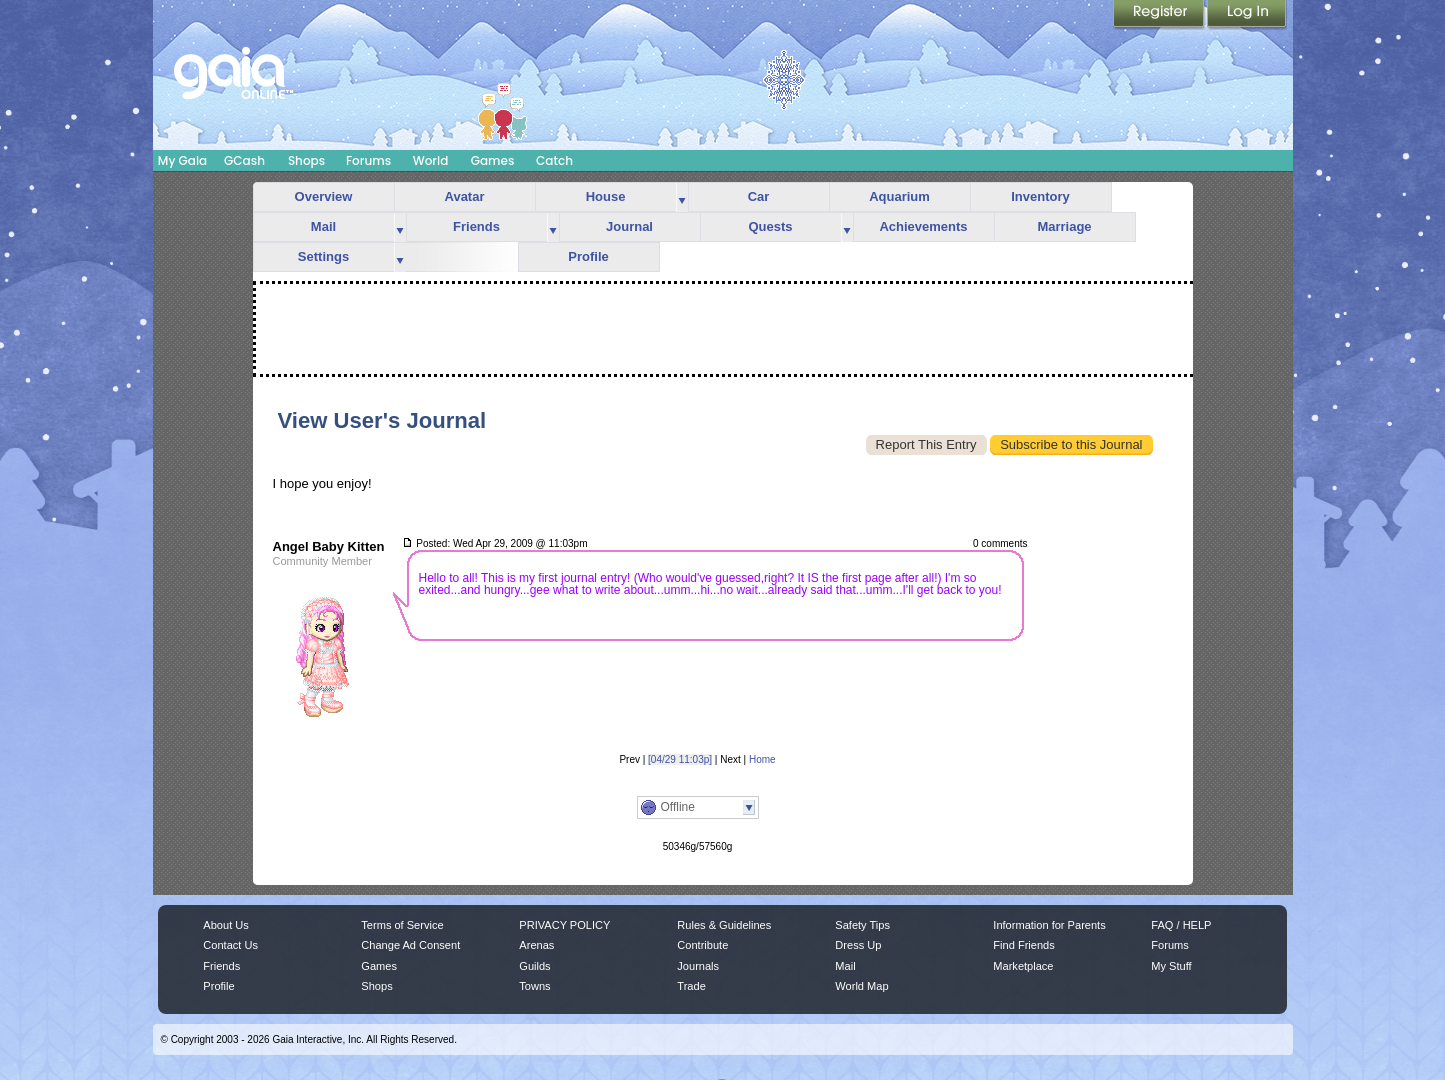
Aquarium (899, 196)
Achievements (923, 226)
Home (762, 759)
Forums (368, 160)
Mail (323, 226)
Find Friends (1023, 945)
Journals (698, 966)
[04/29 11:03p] (680, 759)
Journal (629, 226)
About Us (225, 925)
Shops (306, 160)
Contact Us (230, 945)
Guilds (534, 966)
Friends (476, 226)
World (431, 160)
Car (759, 196)
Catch (554, 160)
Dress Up (858, 945)
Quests (770, 226)
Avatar (465, 196)
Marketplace (1023, 966)
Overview (324, 196)
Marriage (1064, 226)
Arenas (536, 945)
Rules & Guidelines (724, 925)
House (606, 196)
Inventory (1040, 196)
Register (1160, 15)
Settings (323, 256)
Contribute (702, 945)
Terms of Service (402, 925)
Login (1247, 15)
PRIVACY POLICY (564, 925)
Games (493, 160)
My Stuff (1171, 966)
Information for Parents (1049, 925)
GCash (244, 160)
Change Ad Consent (410, 945)
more (682, 197)
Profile (588, 256)
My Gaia (182, 160)
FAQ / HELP (1181, 925)
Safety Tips (862, 925)
